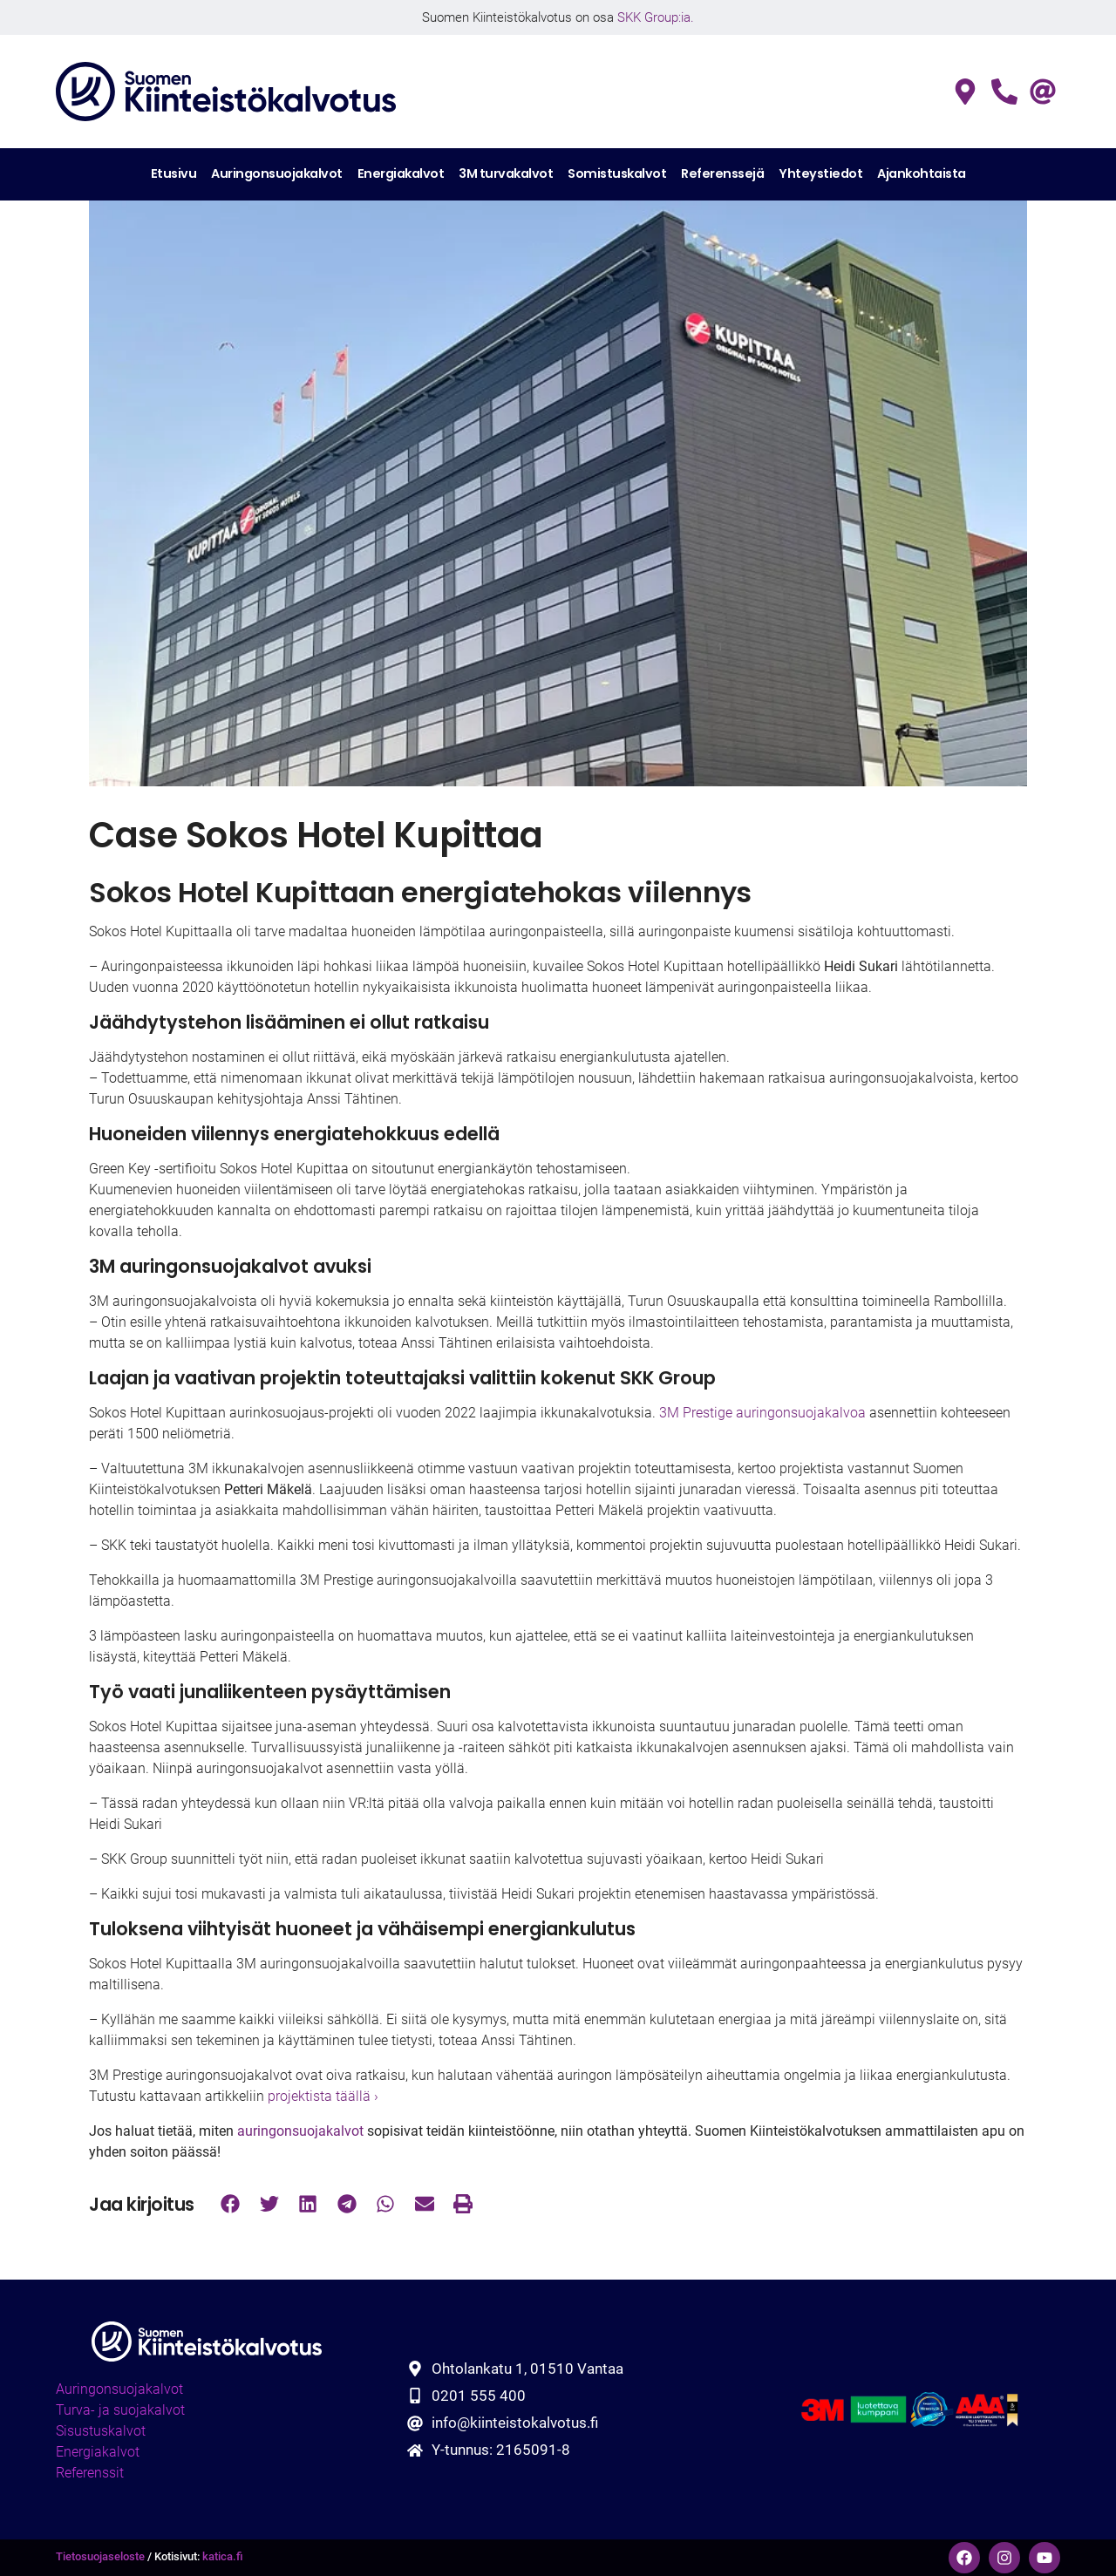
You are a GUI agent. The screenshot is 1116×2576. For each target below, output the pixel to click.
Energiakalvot (401, 173)
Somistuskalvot (617, 173)
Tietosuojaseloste (100, 2556)
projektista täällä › (321, 2096)
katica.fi (222, 2556)
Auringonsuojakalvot (277, 173)
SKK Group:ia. (655, 17)
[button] (231, 2204)
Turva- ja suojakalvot (120, 2410)
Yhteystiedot (820, 173)
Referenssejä (722, 173)
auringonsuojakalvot (300, 2131)
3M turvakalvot (506, 173)
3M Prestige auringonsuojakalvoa (762, 1412)
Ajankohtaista (921, 173)
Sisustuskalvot (101, 2431)
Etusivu (174, 173)
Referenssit (90, 2472)
